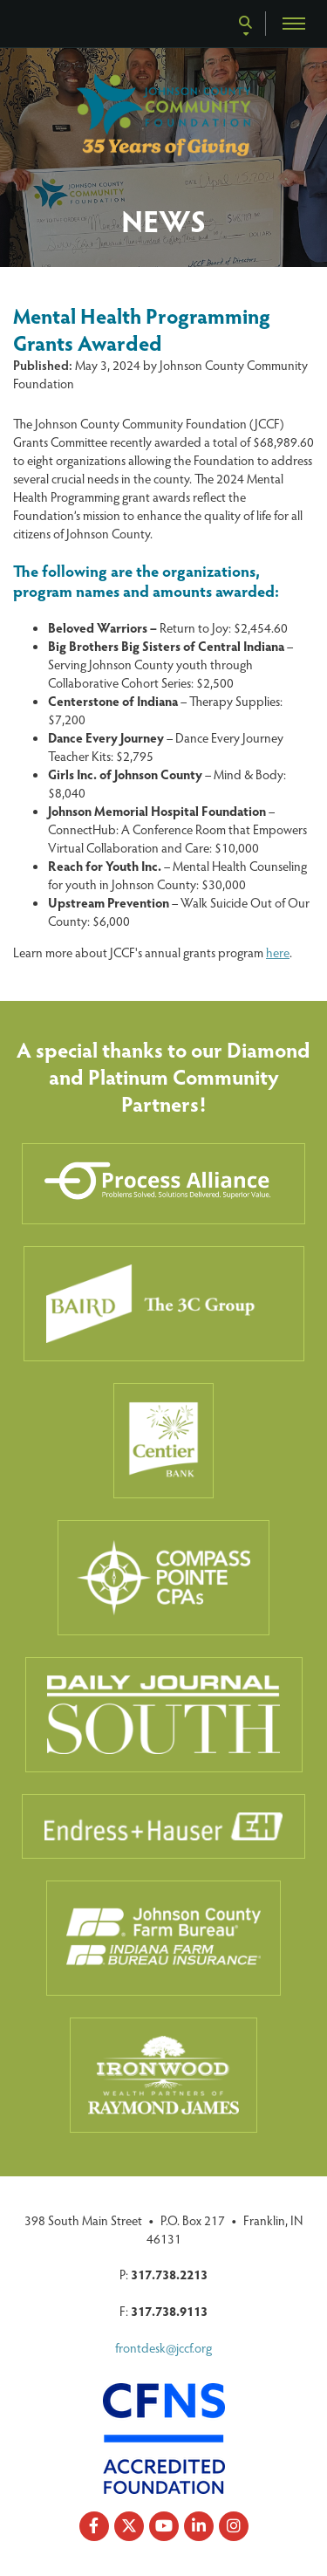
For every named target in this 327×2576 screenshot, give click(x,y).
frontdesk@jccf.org (163, 2347)
